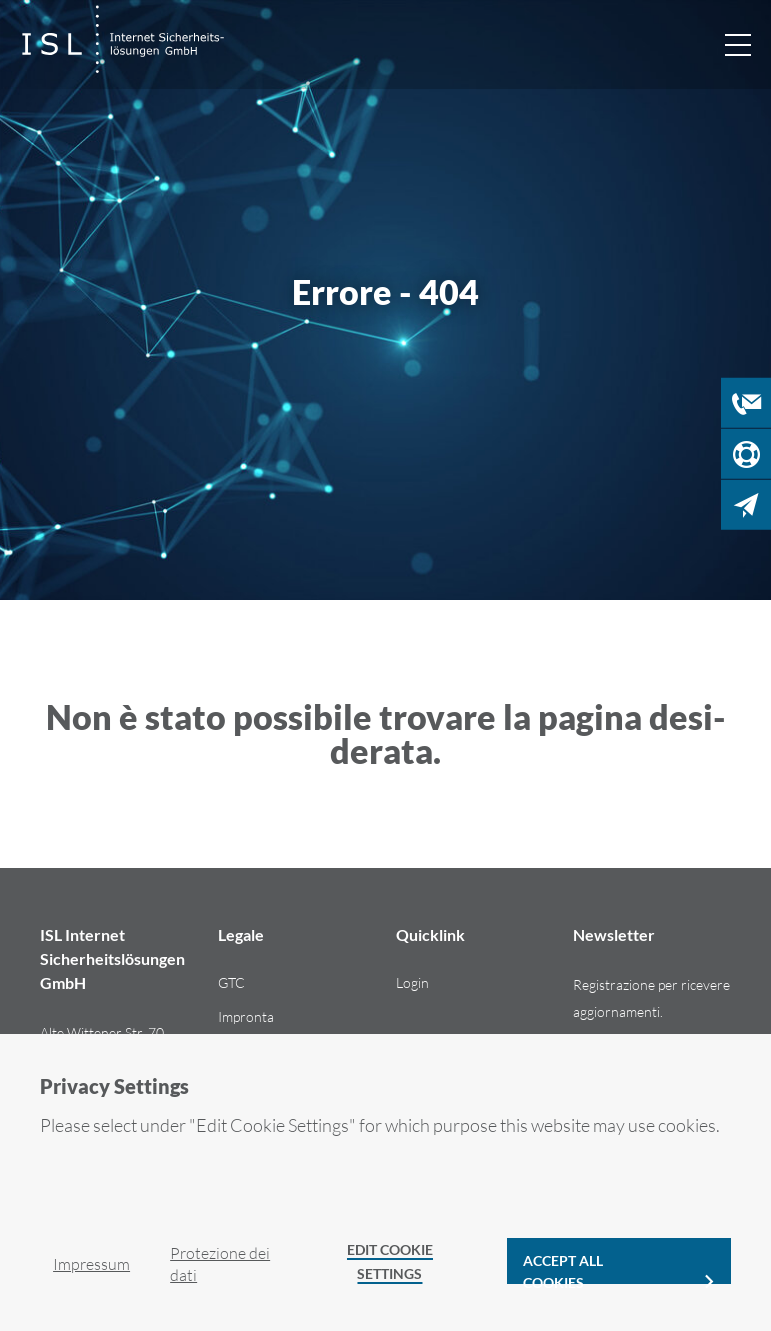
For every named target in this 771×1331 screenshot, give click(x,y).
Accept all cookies (563, 1268)
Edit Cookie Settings (390, 1261)
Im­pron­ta (246, 1016)
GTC (231, 982)
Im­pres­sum (91, 1264)
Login (412, 982)
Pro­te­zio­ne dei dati (220, 1264)
